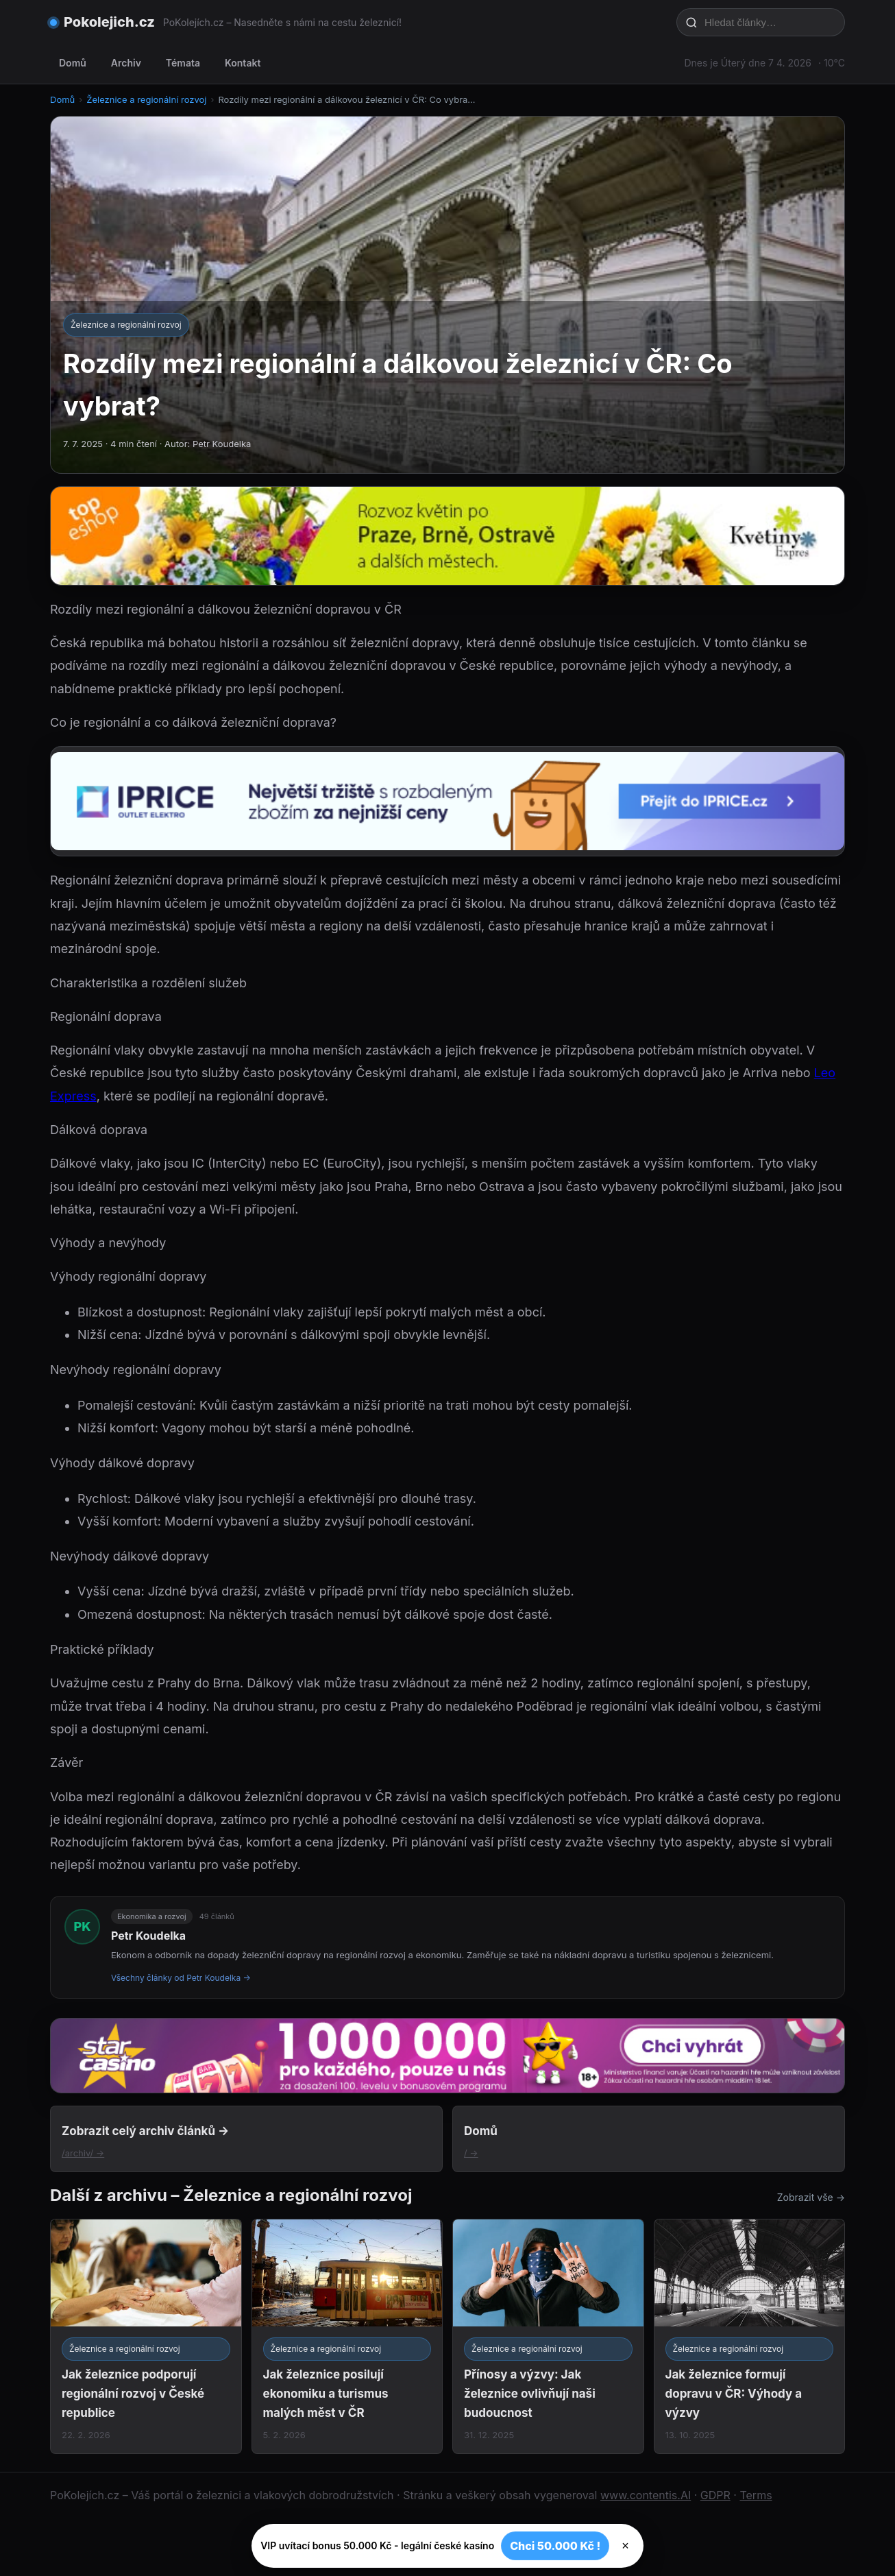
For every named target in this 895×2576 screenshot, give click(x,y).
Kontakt (242, 63)
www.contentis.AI (645, 2495)
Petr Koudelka (148, 1935)
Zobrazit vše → (811, 2197)
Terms (755, 2495)
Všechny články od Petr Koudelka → (181, 1978)
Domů (72, 63)
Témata (183, 63)
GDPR (715, 2495)
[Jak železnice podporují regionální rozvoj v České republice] (146, 2336)
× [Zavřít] (625, 2546)
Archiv (126, 63)
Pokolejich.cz (109, 22)
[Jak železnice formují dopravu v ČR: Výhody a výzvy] (749, 2336)
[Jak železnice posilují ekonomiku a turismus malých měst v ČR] (347, 2336)
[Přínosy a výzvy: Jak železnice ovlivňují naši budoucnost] (548, 2336)
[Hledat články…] (769, 22)
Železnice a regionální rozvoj (146, 99)
